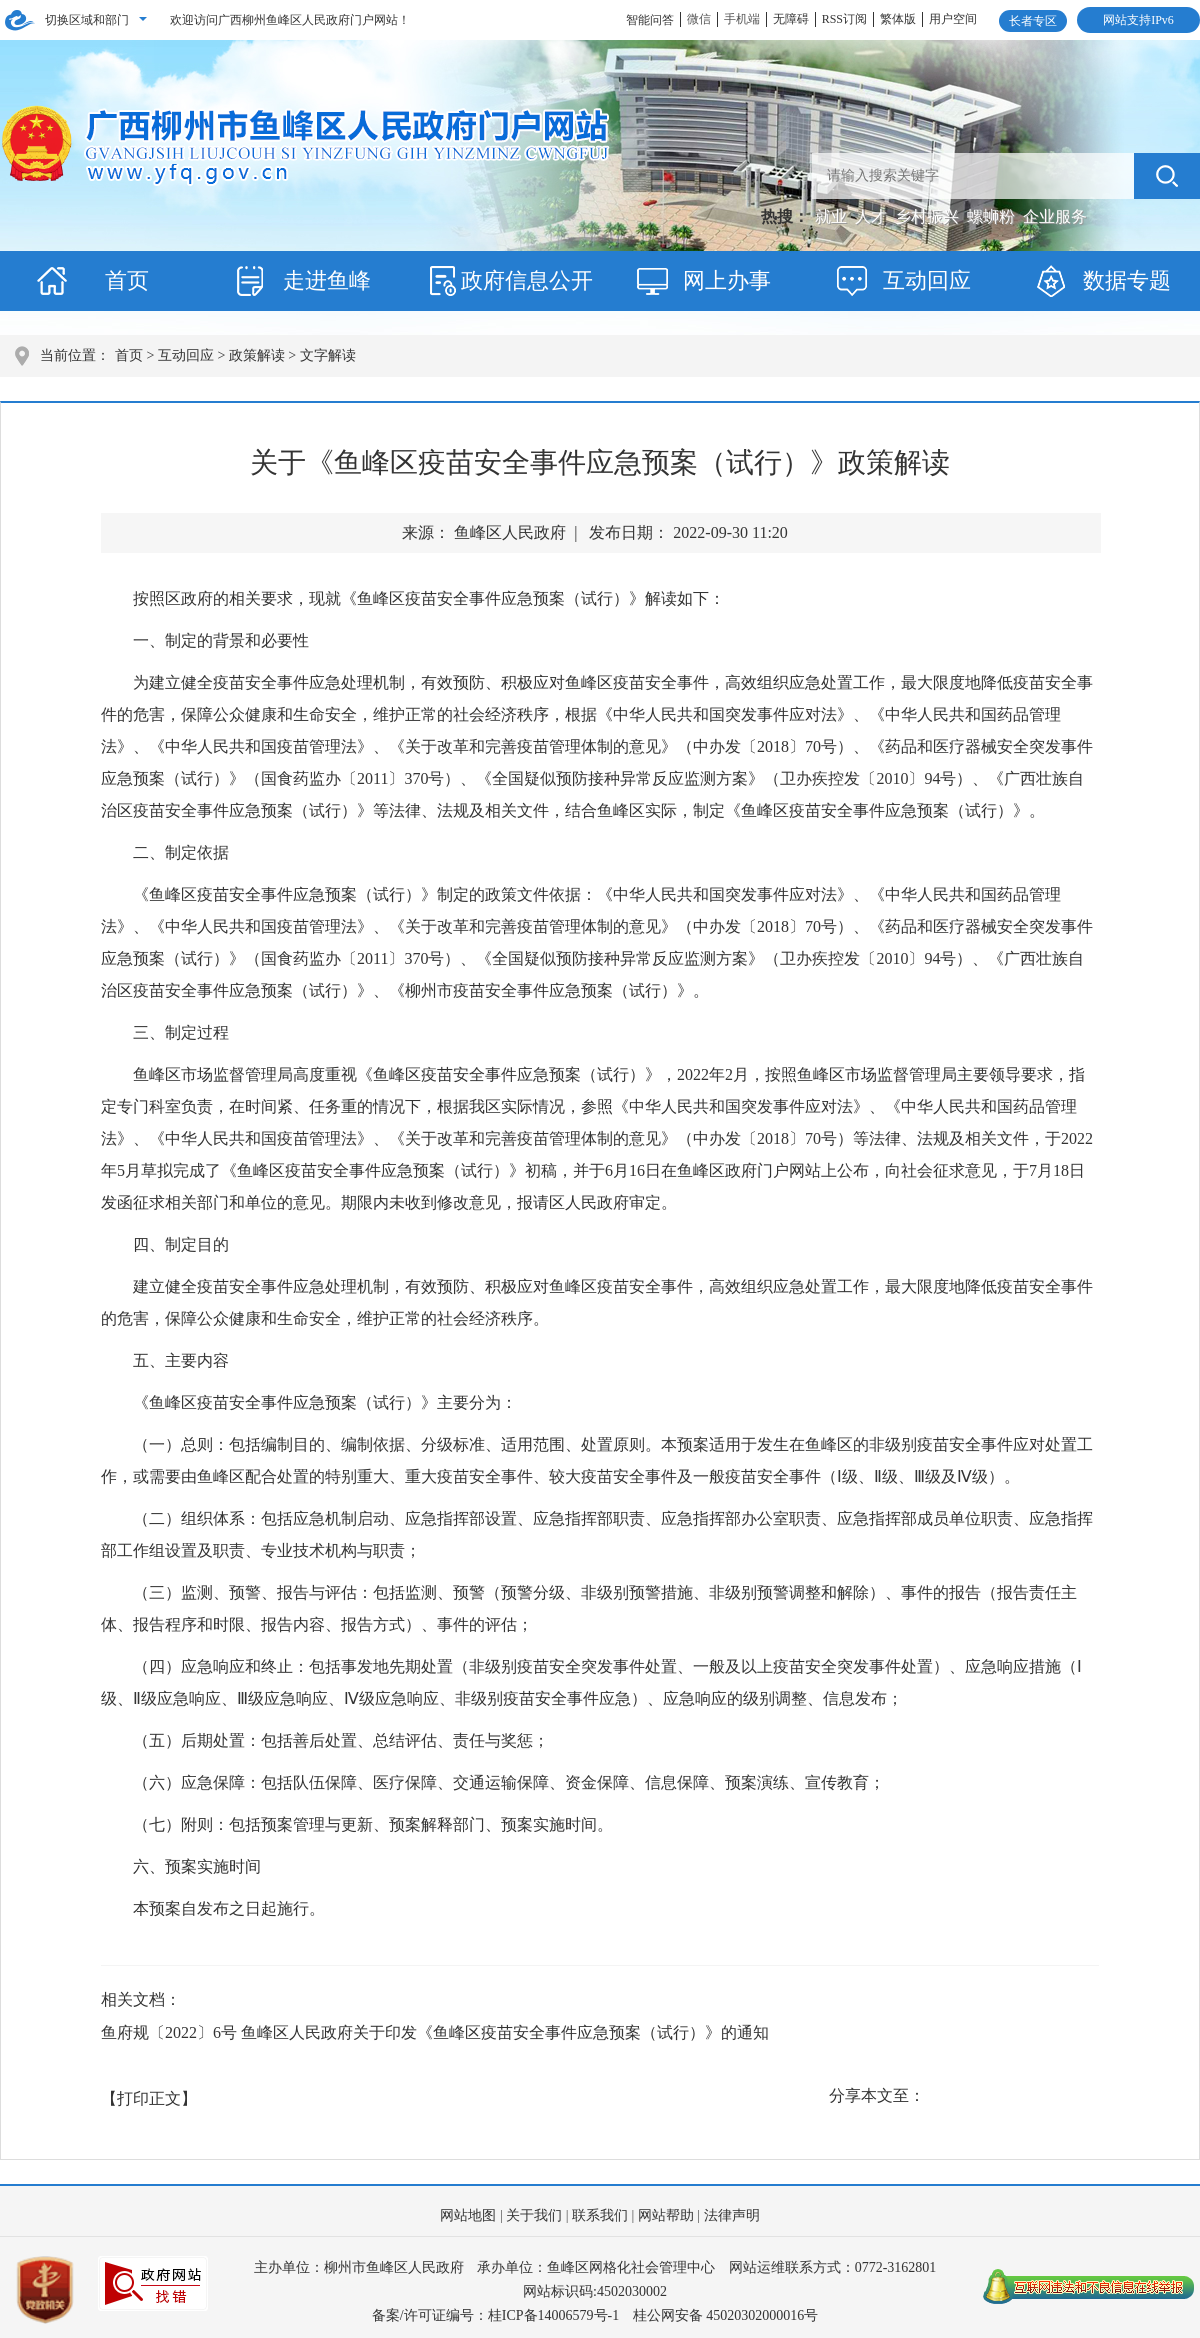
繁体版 (898, 19)
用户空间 (953, 19)
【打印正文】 (149, 2098)
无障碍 (791, 19)
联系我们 (600, 2215)
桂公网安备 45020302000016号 (726, 2315)
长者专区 (1033, 21)
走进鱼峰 (327, 280)
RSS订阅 (844, 19)
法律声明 (732, 2215)
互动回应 (927, 280)
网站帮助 (666, 2215)
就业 (833, 216)
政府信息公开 (527, 280)
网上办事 (727, 280)
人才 (873, 216)
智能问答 (650, 20)
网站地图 (468, 2215)
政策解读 (257, 355)
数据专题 (1127, 280)
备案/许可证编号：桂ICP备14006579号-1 (495, 2315)
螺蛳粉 (993, 216)
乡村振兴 (929, 216)
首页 (127, 280)
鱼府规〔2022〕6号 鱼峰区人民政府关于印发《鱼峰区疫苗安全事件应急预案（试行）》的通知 (435, 2032)
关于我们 (534, 2215)
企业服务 (1055, 216)
